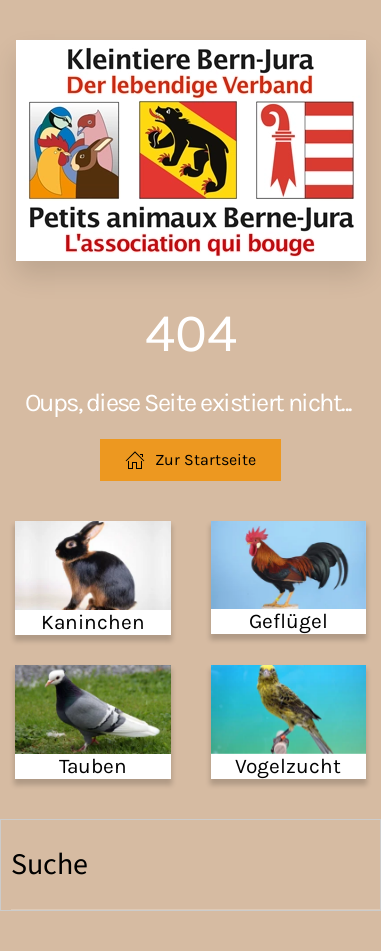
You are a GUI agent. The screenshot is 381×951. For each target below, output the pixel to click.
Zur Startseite (190, 460)
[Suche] (195, 865)
